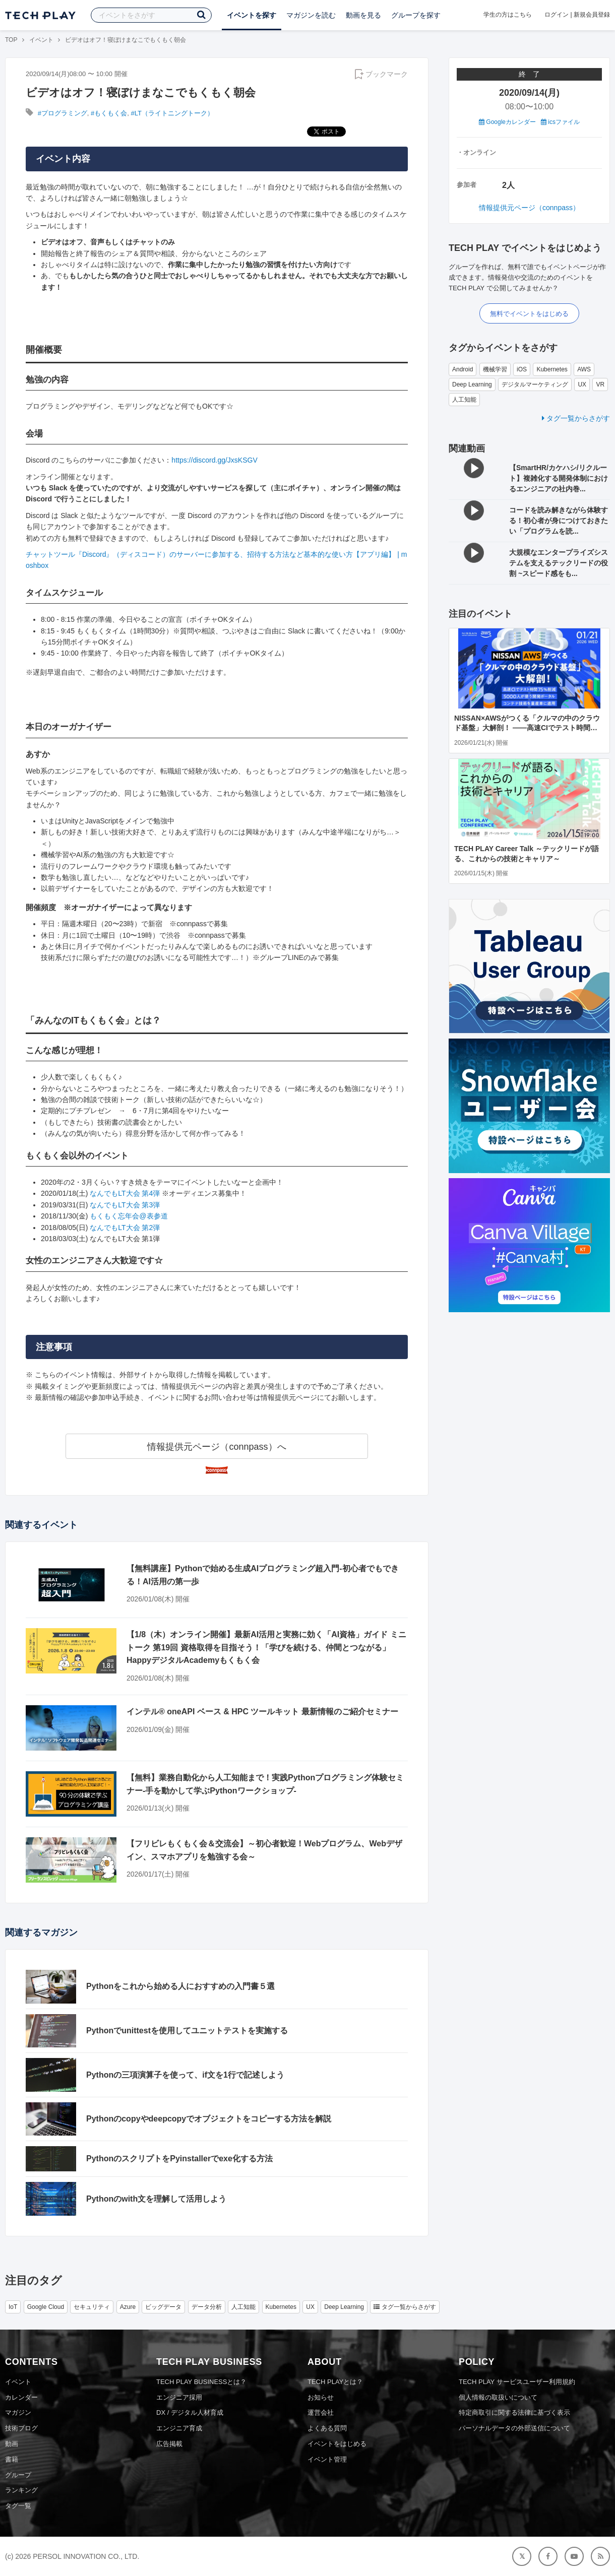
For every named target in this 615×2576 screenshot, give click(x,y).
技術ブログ (21, 2428)
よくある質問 (327, 2428)
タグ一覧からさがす (576, 418)
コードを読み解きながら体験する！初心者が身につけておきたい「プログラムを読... (558, 520)
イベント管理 (327, 2459)
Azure (128, 2306)
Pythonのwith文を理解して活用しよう (156, 2199)
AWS (584, 369)
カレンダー (21, 2397)
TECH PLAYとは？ (335, 2382)
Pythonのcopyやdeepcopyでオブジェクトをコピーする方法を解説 (208, 2118)
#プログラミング (62, 113)
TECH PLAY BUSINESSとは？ (201, 2382)
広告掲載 (169, 2444)
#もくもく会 (109, 113)
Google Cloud (45, 2306)
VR (600, 384)
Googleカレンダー (507, 121)
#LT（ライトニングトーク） (172, 113)
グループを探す (416, 15)
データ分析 (207, 2306)
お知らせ (320, 2397)
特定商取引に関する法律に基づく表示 (514, 2412)
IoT (13, 2306)
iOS (522, 369)
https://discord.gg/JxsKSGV (214, 460)
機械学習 (495, 369)
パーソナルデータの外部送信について (514, 2428)
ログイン (556, 14)
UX (582, 384)
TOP (11, 39)
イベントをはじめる (336, 2444)
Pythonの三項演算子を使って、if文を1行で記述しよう (185, 2075)
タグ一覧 (18, 2505)
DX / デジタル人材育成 (189, 2412)
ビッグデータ (163, 2306)
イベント (41, 39)
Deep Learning (472, 384)
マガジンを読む (311, 15)
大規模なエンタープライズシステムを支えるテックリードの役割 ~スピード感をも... (558, 562)
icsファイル (560, 121)
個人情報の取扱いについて (498, 2397)
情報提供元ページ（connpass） (529, 208)
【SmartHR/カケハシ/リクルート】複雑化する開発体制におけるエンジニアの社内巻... (558, 478)
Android (462, 369)
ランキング (21, 2490)
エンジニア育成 (179, 2428)
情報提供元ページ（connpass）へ (216, 1447)
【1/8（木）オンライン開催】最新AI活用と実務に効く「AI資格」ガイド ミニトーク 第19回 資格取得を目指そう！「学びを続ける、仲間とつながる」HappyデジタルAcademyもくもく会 (266, 1647)
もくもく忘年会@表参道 (128, 1216)
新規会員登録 (592, 14)
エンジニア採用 (179, 2397)
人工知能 (464, 399)
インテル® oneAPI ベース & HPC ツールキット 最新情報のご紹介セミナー (262, 1711)
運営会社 (320, 2412)
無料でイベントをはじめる (529, 313)
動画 (11, 2444)
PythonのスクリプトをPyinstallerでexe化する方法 (179, 2158)
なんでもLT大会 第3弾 (125, 1205)
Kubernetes (551, 369)
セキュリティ (92, 2306)
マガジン (18, 2412)
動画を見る (363, 15)
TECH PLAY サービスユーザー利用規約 (517, 2382)
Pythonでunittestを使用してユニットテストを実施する (187, 2030)
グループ (18, 2475)
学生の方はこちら (507, 14)
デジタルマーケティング (535, 384)
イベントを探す (251, 15)
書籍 (11, 2459)
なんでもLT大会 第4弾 (125, 1193)
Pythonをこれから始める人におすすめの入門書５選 (180, 1986)
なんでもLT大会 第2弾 (125, 1227)
